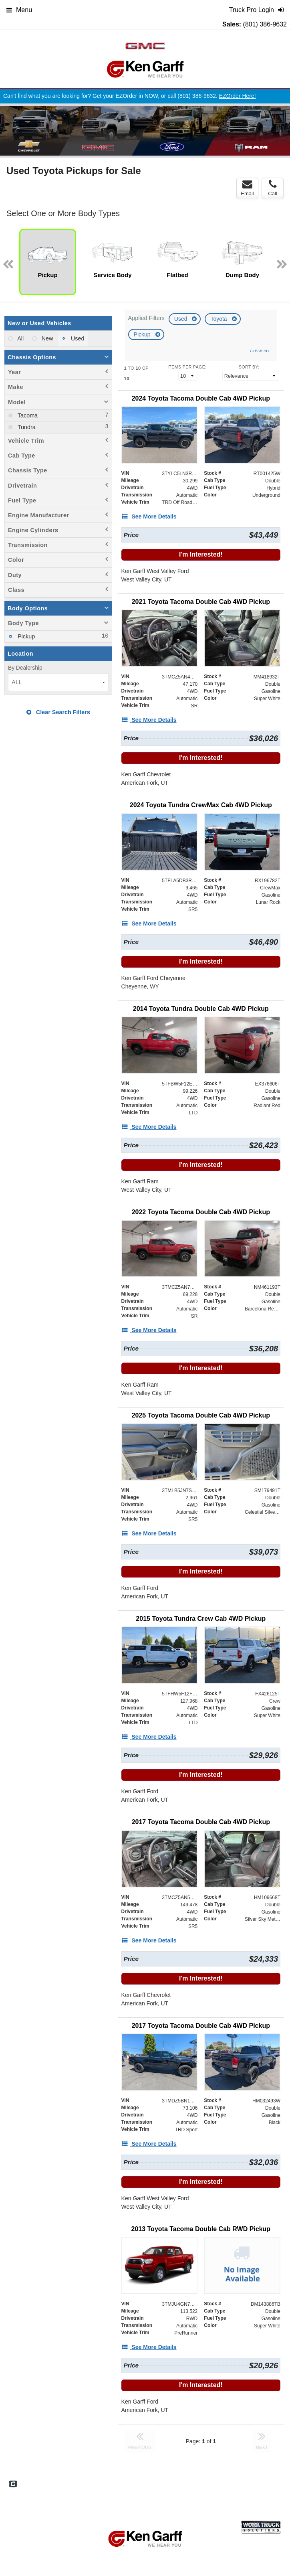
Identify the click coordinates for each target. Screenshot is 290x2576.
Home (134, 2481)
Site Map (215, 2481)
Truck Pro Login (172, 2489)
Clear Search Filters (58, 712)
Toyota (219, 319)
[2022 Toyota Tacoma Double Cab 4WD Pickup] (200, 1212)
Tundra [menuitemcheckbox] (26, 427)
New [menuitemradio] (46, 338)
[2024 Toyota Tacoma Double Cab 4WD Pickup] (200, 398)
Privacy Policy (250, 2481)
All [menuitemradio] (20, 338)
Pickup (143, 334)
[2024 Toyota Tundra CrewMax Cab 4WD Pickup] (200, 805)
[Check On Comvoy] (13, 2484)
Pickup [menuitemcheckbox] (25, 636)
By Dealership (25, 668)
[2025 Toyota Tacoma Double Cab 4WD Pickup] (200, 1415)
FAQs (156, 2481)
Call (272, 188)
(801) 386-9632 (265, 24)
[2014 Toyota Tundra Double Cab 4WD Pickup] (200, 1008)
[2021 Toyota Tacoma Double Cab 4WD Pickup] (200, 601)
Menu (19, 9)
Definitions (183, 2481)
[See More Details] (149, 516)
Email (247, 188)
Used (181, 319)
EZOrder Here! (237, 96)
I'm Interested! (201, 554)
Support (136, 2489)
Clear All (260, 350)
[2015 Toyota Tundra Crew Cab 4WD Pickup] (200, 1618)
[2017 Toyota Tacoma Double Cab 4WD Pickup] (200, 1822)
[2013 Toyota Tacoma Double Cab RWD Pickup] (200, 2229)
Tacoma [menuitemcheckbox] (27, 415)
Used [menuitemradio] (77, 338)
